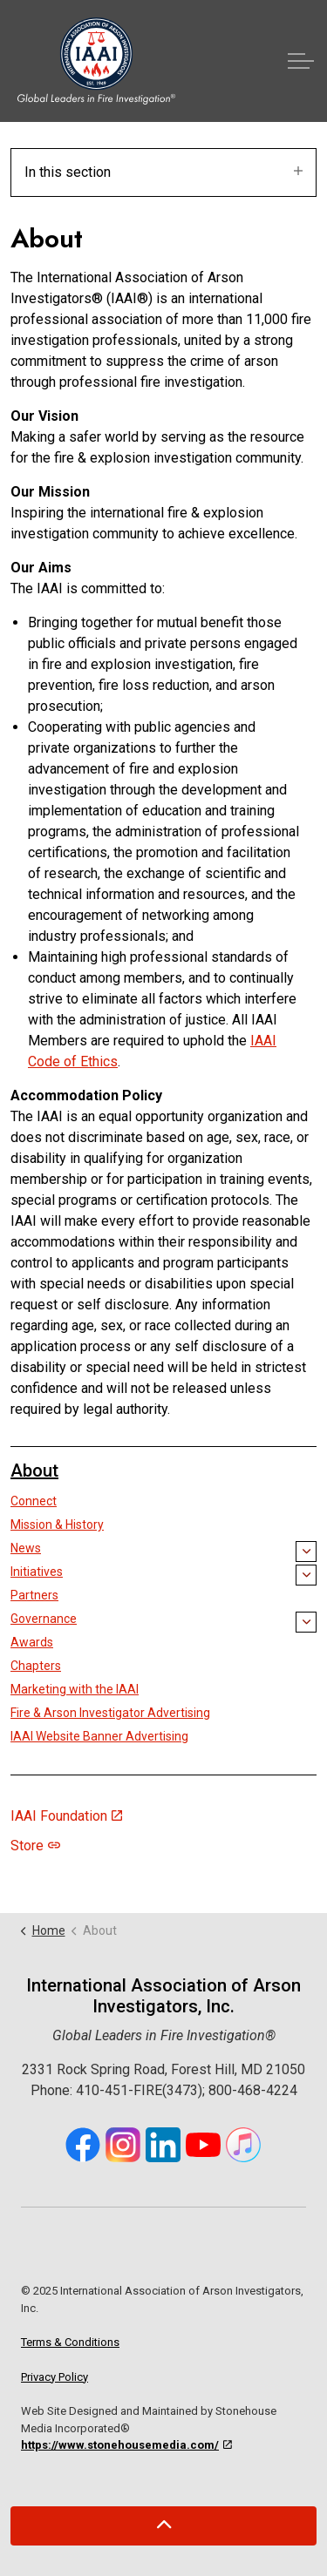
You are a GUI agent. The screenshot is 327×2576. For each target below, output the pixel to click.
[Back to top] (163, 2526)
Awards (31, 1642)
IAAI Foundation (66, 1816)
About (34, 1470)
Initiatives (36, 1572)
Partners (34, 1595)
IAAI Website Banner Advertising (99, 1736)
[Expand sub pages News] (306, 1551)
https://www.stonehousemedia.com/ (126, 2444)
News (25, 1548)
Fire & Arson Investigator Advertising (110, 1713)
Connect (33, 1501)
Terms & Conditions (70, 2342)
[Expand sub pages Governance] (306, 1622)
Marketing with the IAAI (74, 1689)
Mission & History (57, 1524)
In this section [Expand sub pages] (163, 172)
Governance (43, 1619)
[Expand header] (301, 61)
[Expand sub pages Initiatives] (306, 1575)
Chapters (35, 1666)
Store (35, 1845)
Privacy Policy (54, 2376)
